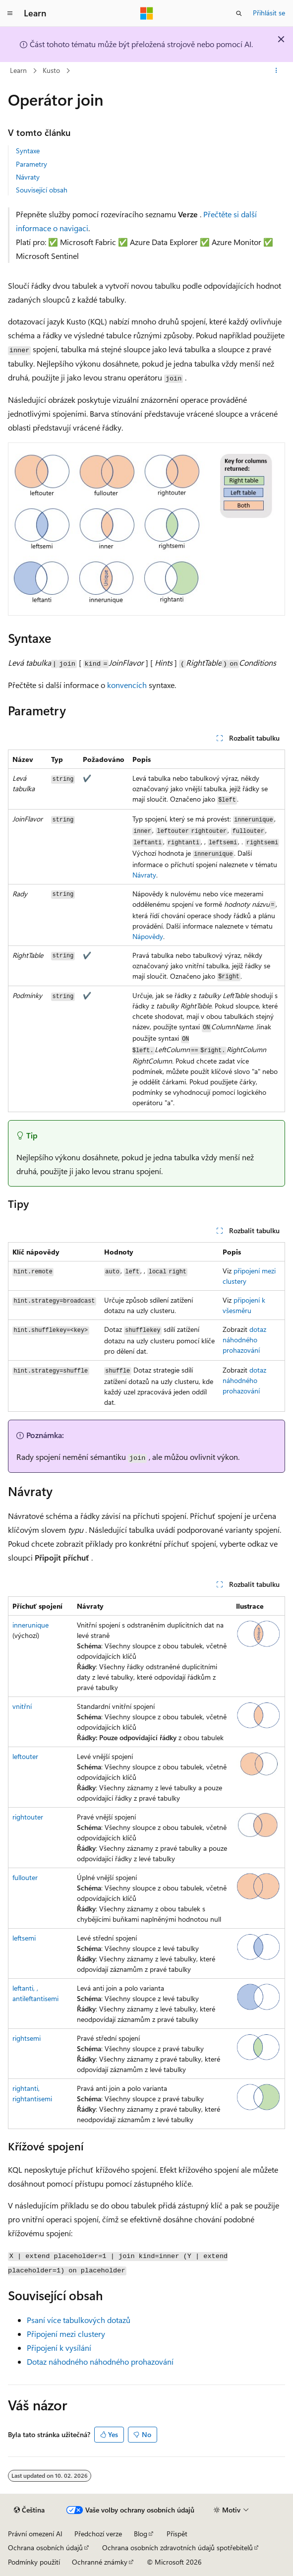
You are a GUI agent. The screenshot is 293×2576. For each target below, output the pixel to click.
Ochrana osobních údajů (45, 2547)
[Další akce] (276, 71)
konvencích (127, 685)
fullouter (25, 1877)
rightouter (27, 1817)
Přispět (177, 2533)
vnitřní (22, 1706)
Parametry (31, 164)
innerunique (30, 1625)
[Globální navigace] (10, 13)
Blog (140, 2533)
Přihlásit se (269, 12)
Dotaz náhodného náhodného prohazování (100, 2361)
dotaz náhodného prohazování (244, 1339)
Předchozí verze (98, 2533)
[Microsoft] (146, 13)
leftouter (25, 1756)
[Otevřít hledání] (239, 13)
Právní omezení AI (35, 2533)
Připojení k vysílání (59, 2347)
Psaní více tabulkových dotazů (78, 2320)
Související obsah (41, 189)
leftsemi (24, 1938)
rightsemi (26, 2038)
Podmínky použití (34, 2562)
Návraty (28, 177)
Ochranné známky (99, 2562)
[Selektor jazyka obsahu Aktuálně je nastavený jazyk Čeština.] (29, 2510)
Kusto (51, 70)
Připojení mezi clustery (66, 2333)
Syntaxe (28, 150)
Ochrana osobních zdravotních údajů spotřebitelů (177, 2547)
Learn (18, 70)
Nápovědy (147, 936)
